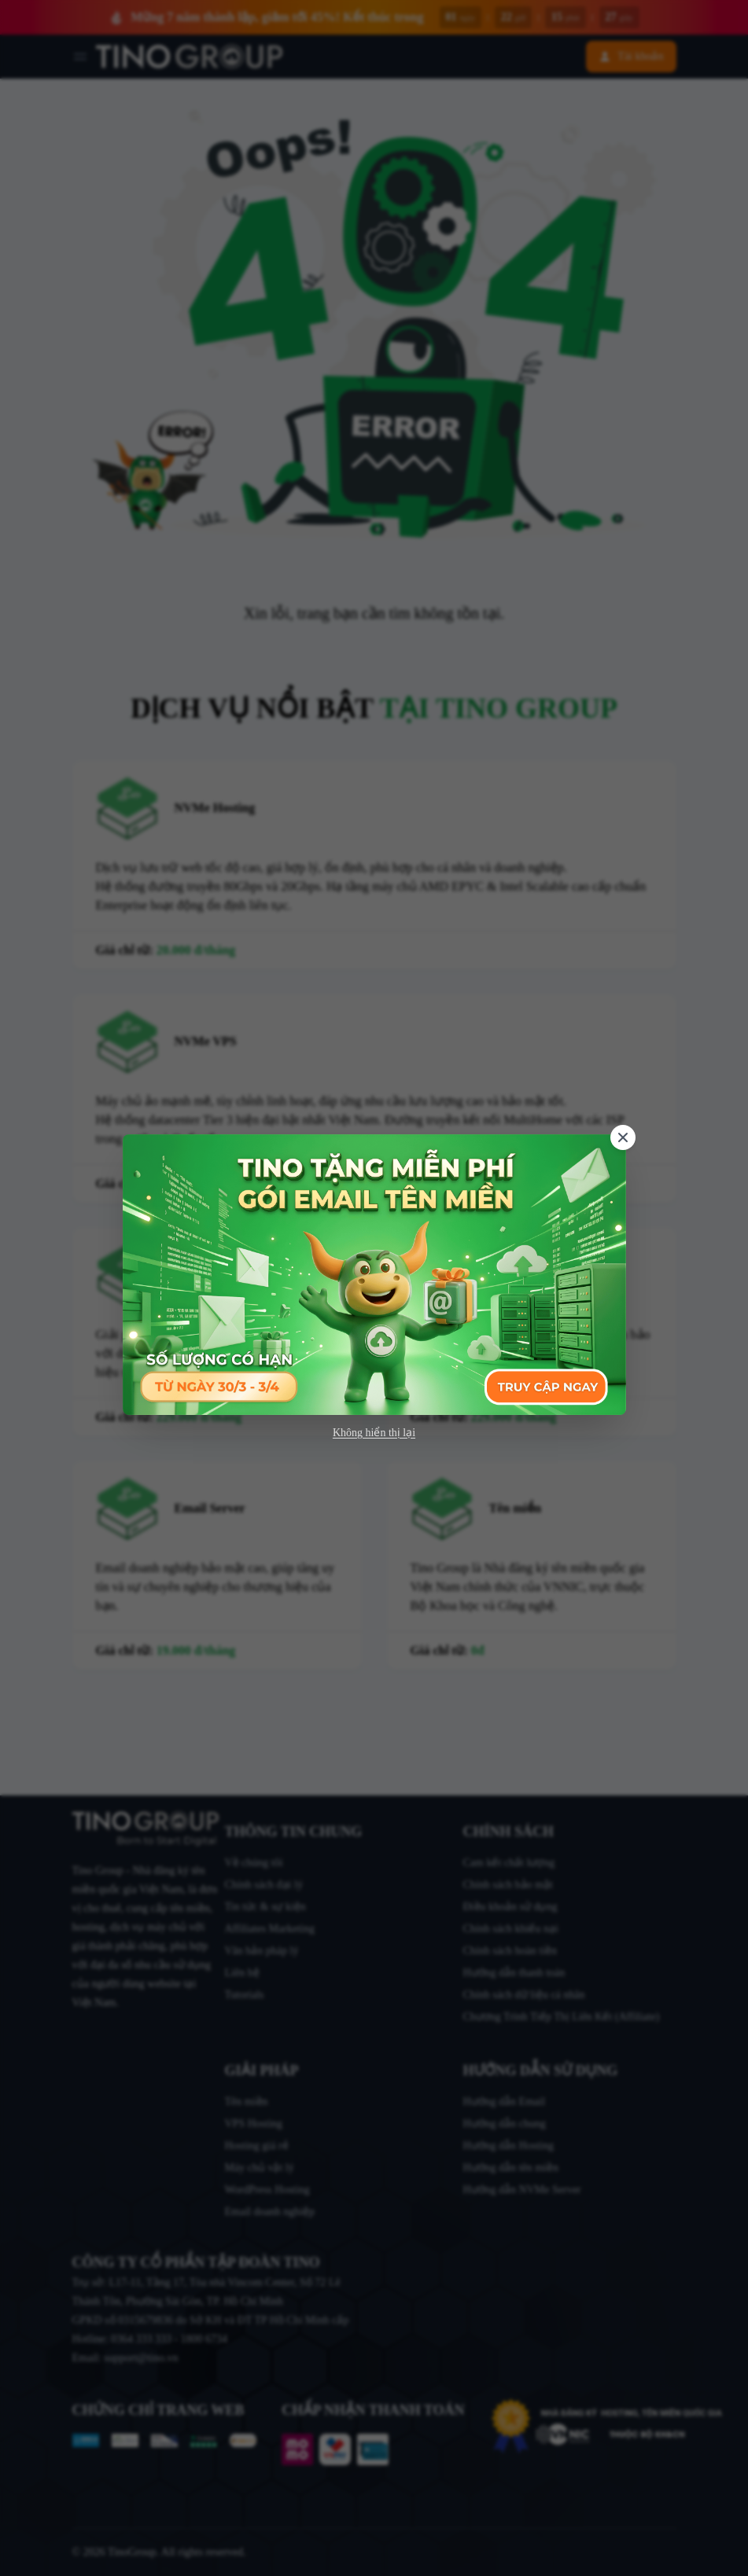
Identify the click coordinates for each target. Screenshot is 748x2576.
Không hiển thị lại (374, 1433)
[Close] (623, 1137)
